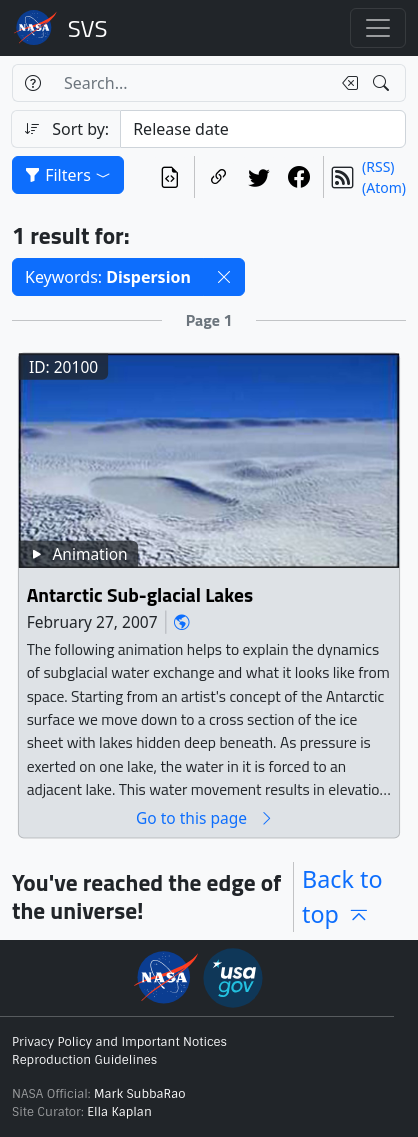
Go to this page (205, 817)
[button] (224, 277)
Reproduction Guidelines (84, 1060)
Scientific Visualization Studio (88, 28)
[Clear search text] (346, 83)
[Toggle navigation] (378, 28)
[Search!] (383, 83)
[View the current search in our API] (170, 177)
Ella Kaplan (119, 1112)
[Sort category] (263, 129)
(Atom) (384, 187)
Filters (68, 175)
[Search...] (191, 83)
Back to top (342, 896)
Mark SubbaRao (140, 1094)
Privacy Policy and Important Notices (119, 1042)
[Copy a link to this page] (219, 177)
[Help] (32, 83)
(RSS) (378, 166)
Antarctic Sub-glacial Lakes (140, 594)
